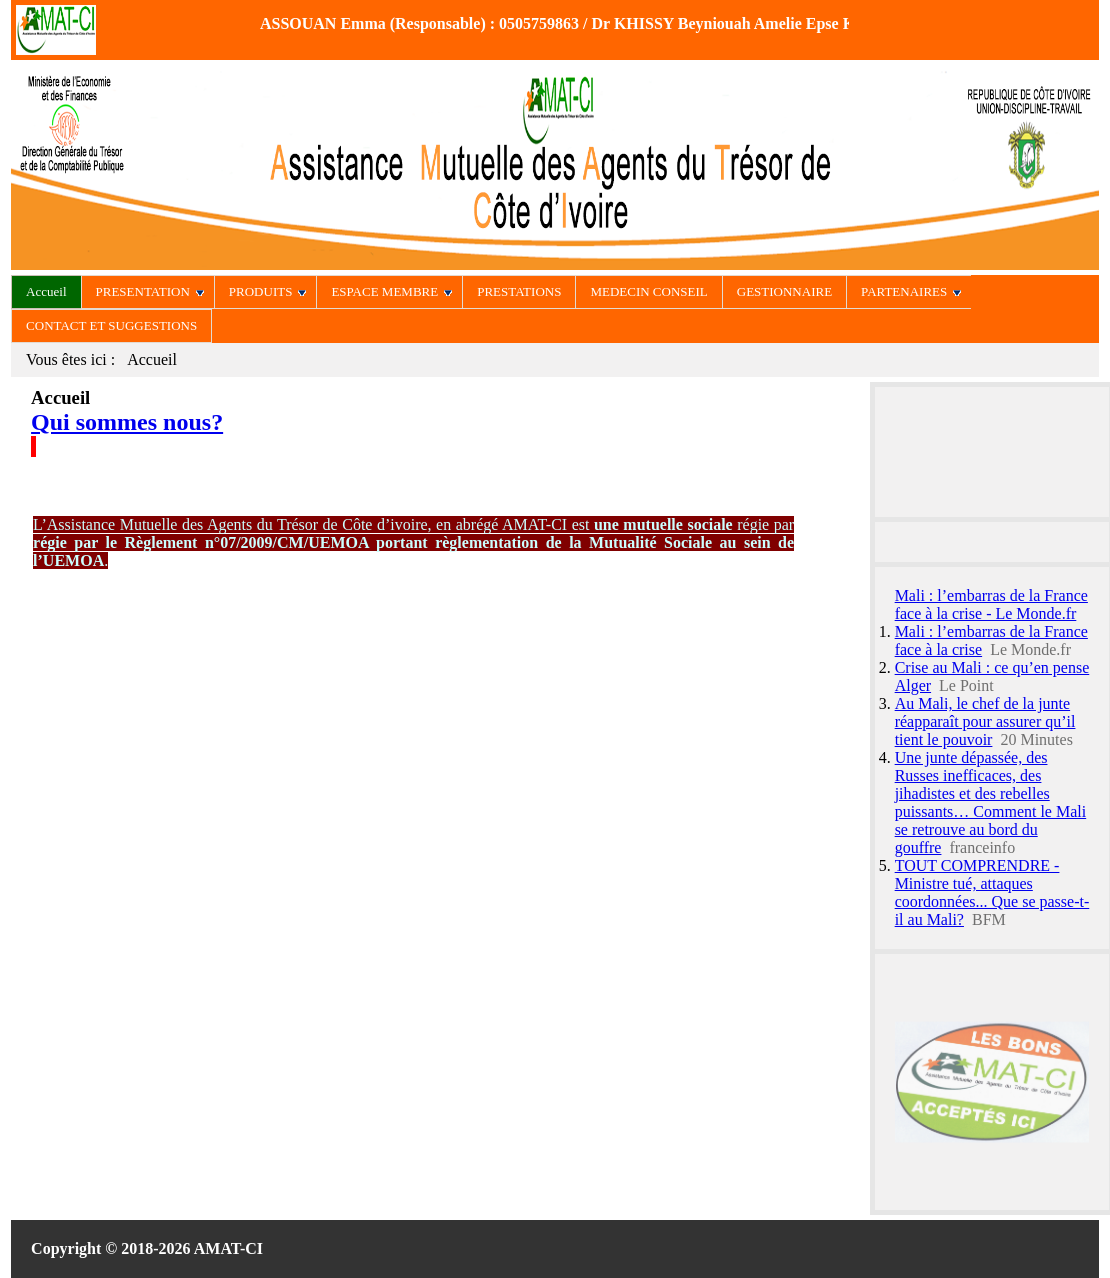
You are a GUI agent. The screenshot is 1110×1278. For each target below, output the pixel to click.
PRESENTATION (150, 291)
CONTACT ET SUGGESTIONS (111, 325)
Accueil (46, 291)
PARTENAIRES (911, 291)
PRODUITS (268, 291)
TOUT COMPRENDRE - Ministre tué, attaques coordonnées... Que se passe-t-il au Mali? (992, 892)
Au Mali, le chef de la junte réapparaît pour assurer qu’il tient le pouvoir (985, 721)
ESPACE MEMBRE (391, 291)
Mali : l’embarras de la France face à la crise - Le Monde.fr (991, 604)
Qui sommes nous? (127, 422)
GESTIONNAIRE (784, 291)
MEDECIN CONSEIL (648, 291)
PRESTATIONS (519, 291)
